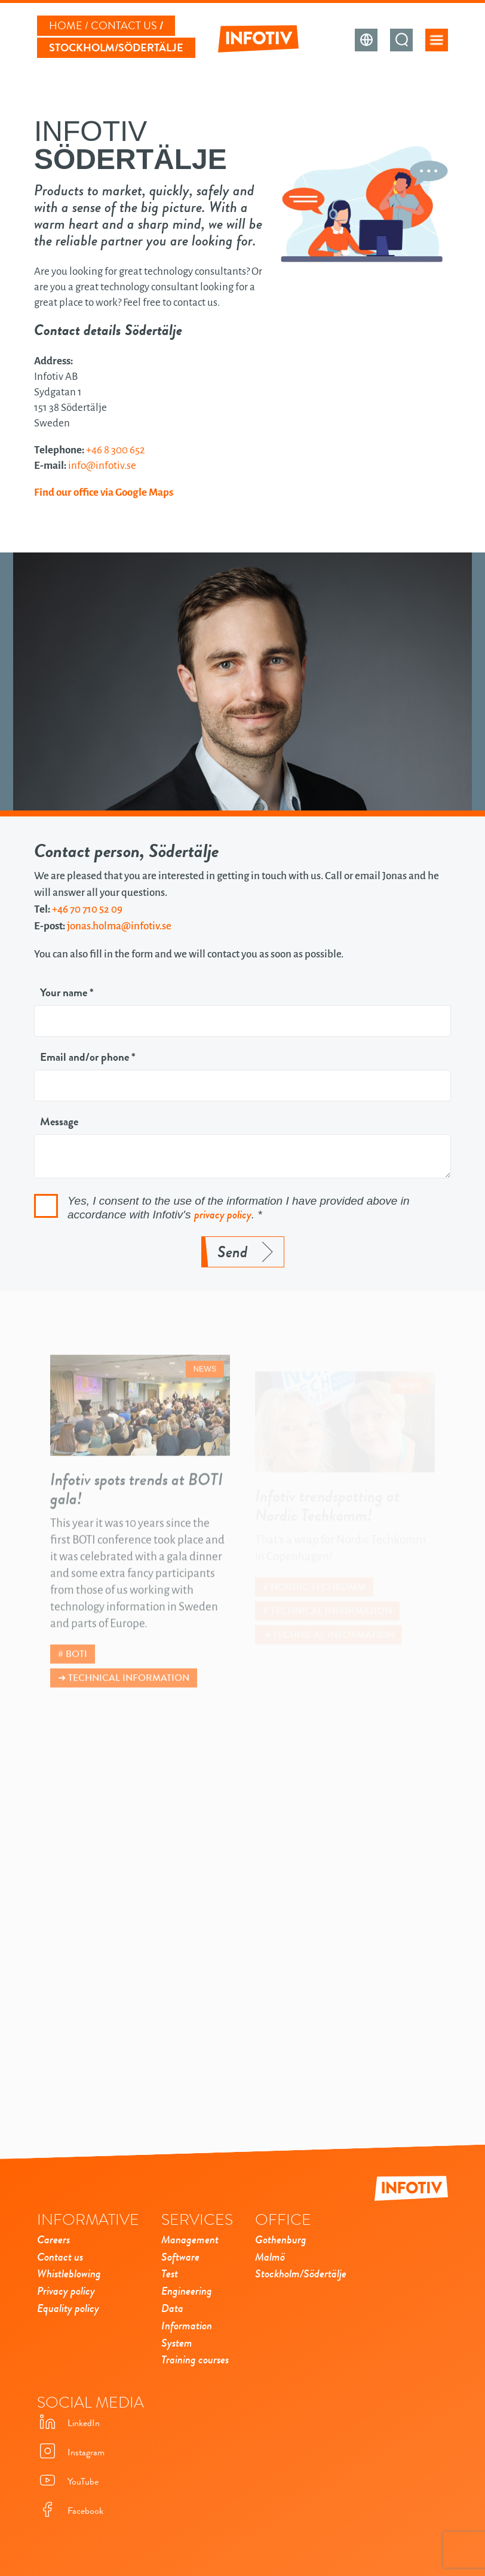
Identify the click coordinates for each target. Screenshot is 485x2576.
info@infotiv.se (102, 465)
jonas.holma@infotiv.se (119, 926)
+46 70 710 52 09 (87, 909)
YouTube (68, 2481)
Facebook (70, 2510)
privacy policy (222, 1214)
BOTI (76, 1669)
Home (65, 25)
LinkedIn (68, 2422)
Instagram (71, 2452)
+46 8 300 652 (115, 450)
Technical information (128, 1693)
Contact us (124, 25)
